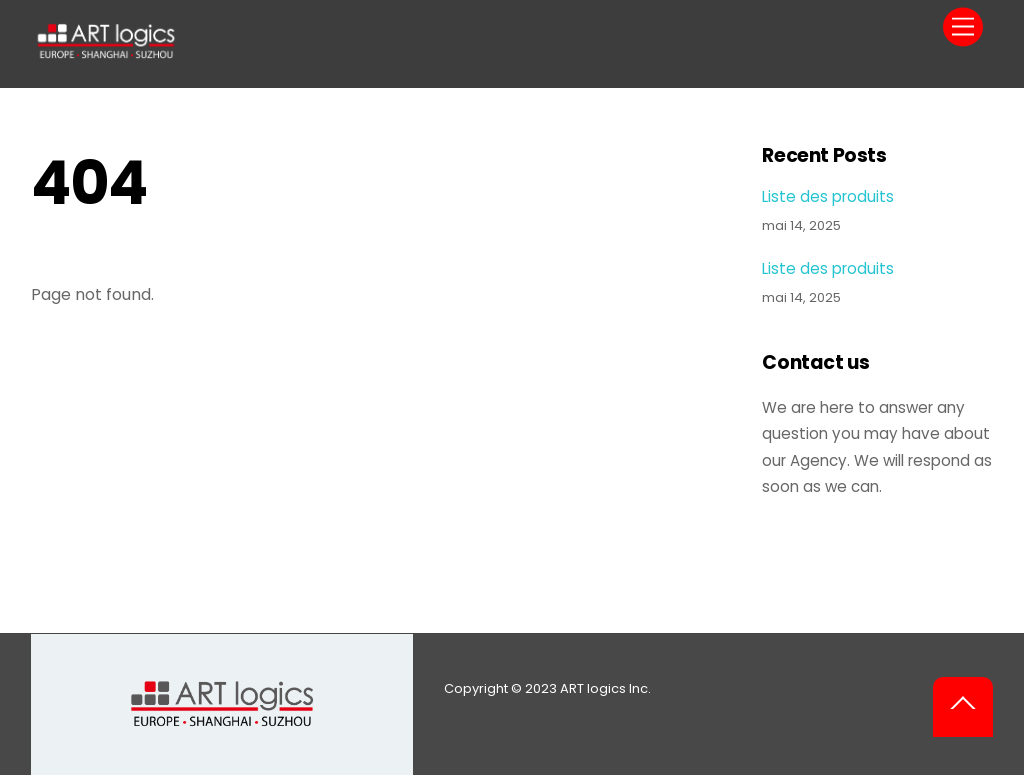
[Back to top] (963, 707)
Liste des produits (828, 197)
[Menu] (963, 27)
